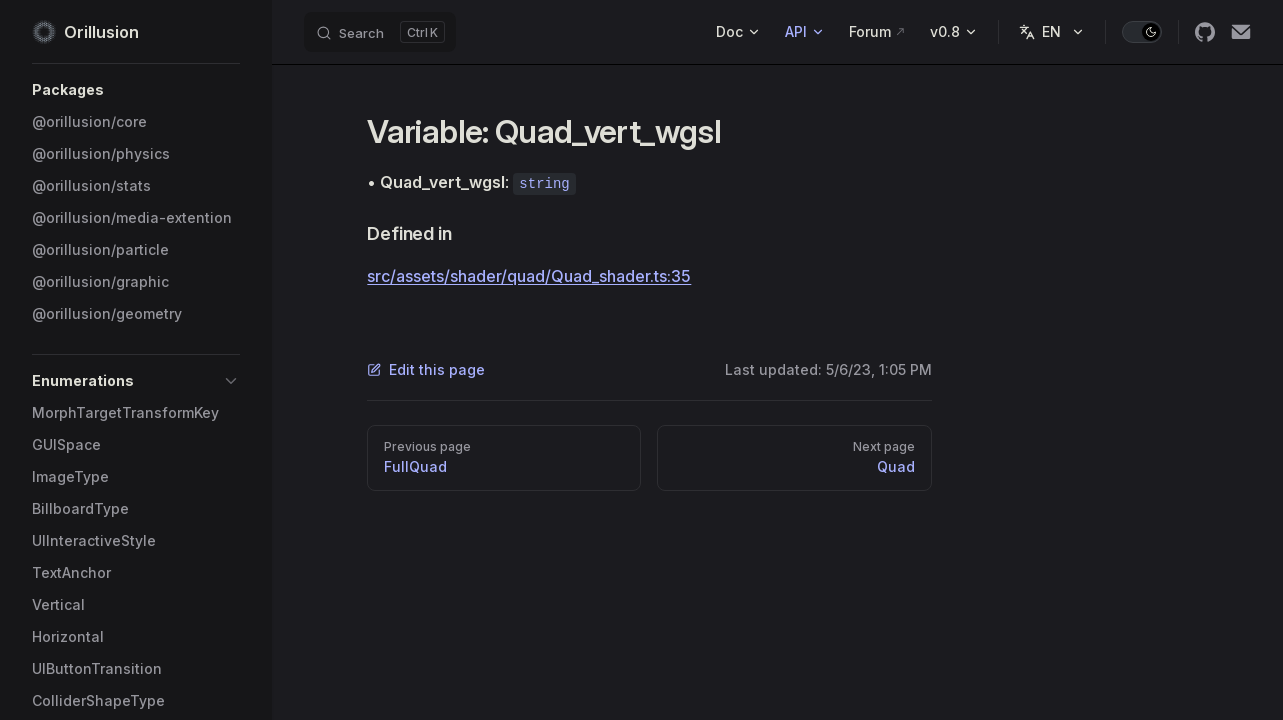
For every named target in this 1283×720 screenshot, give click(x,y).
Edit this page (426, 369)
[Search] (380, 32)
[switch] (1142, 32)
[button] (136, 90)
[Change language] (1052, 32)
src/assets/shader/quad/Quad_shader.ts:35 (529, 276)
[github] (1205, 32)
